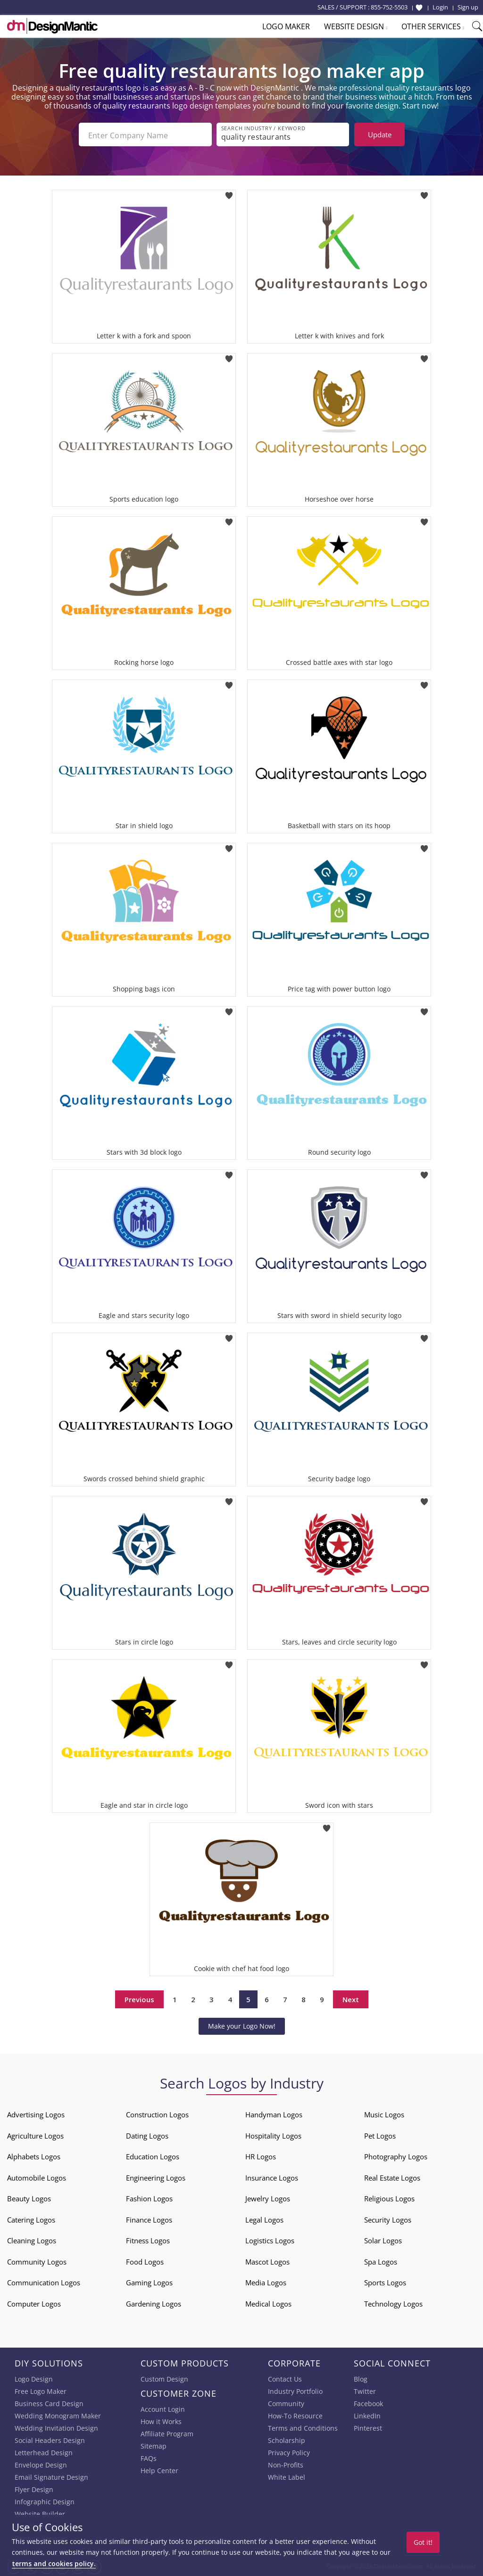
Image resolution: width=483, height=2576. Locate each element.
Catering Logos (31, 2219)
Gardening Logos (153, 2302)
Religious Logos (389, 2197)
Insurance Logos (271, 2177)
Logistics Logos (269, 2239)
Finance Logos (149, 2219)
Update (379, 134)
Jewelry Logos (267, 2197)
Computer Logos (34, 2302)
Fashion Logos (149, 2197)
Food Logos (145, 2261)
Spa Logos (380, 2261)
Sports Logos (385, 2281)
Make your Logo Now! (241, 2025)
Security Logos (387, 2219)
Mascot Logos (267, 2261)
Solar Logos (383, 2239)
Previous (139, 1998)
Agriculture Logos (35, 2135)
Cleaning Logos (31, 2239)
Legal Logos (264, 2219)
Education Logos (152, 2155)
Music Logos (384, 2113)
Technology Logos (393, 2302)
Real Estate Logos (392, 2177)
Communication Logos (43, 2281)
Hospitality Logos (273, 2135)
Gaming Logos (149, 2281)
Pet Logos (380, 2135)
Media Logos (265, 2281)
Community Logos (37, 2261)
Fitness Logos (148, 2239)
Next (350, 1998)
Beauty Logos (29, 2197)
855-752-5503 (389, 7)
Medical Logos (268, 2302)
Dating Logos (147, 2135)
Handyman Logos (273, 2113)
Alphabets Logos (33, 2155)
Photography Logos (395, 2155)
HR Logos (260, 2155)
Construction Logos (157, 2113)
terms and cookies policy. (54, 2563)
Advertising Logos (36, 2113)
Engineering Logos (155, 2177)
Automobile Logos (36, 2177)
